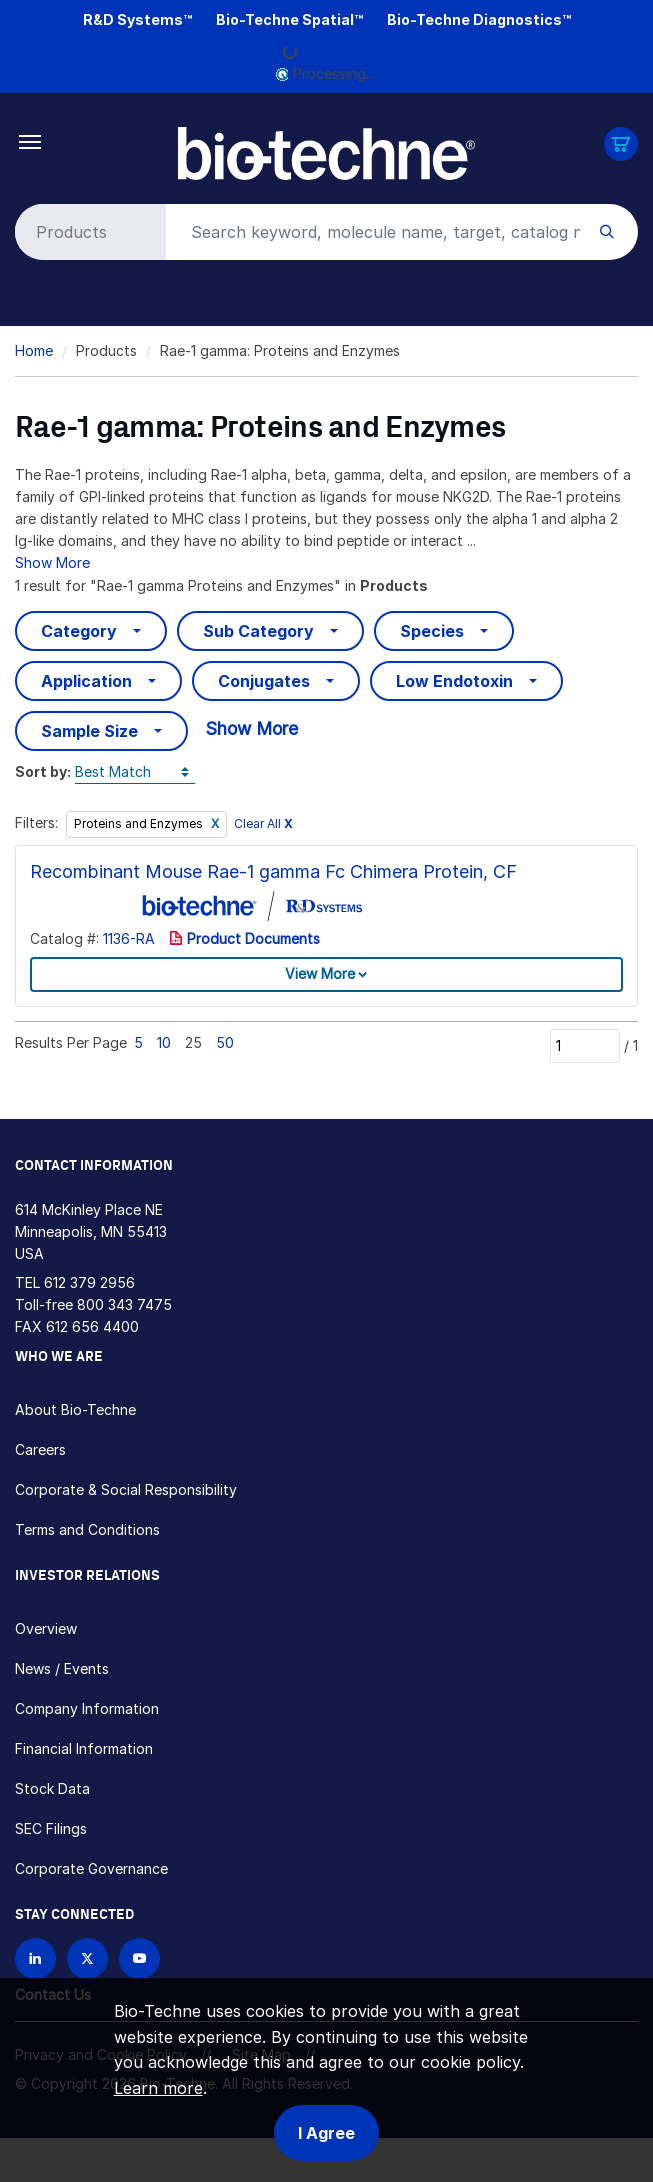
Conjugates (264, 681)
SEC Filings (51, 1828)
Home (34, 350)
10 (164, 1042)
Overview (46, 1628)
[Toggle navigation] (30, 140)
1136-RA (129, 938)
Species (432, 631)
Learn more (158, 2088)
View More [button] (320, 973)
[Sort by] (135, 772)
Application (86, 681)
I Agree (326, 2133)
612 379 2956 (89, 1282)
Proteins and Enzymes (140, 823)
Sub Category (258, 631)
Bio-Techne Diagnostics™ (479, 19)
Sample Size (89, 731)
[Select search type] (87, 232)
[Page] (585, 1046)
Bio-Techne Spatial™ (289, 19)
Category (79, 631)
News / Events (62, 1668)
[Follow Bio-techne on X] (87, 1958)
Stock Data (52, 1788)
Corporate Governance (91, 1868)
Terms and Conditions (87, 1529)
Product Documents (244, 938)
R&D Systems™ (137, 19)
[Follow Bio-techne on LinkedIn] (35, 1958)
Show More (52, 562)
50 (225, 1042)
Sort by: (43, 771)
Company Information (87, 1708)
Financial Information (84, 1748)
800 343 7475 (124, 1304)
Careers (40, 1449)
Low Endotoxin (454, 681)
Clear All (263, 823)
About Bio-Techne (75, 1409)
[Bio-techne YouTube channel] (139, 1958)
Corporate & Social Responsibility (126, 1489)
